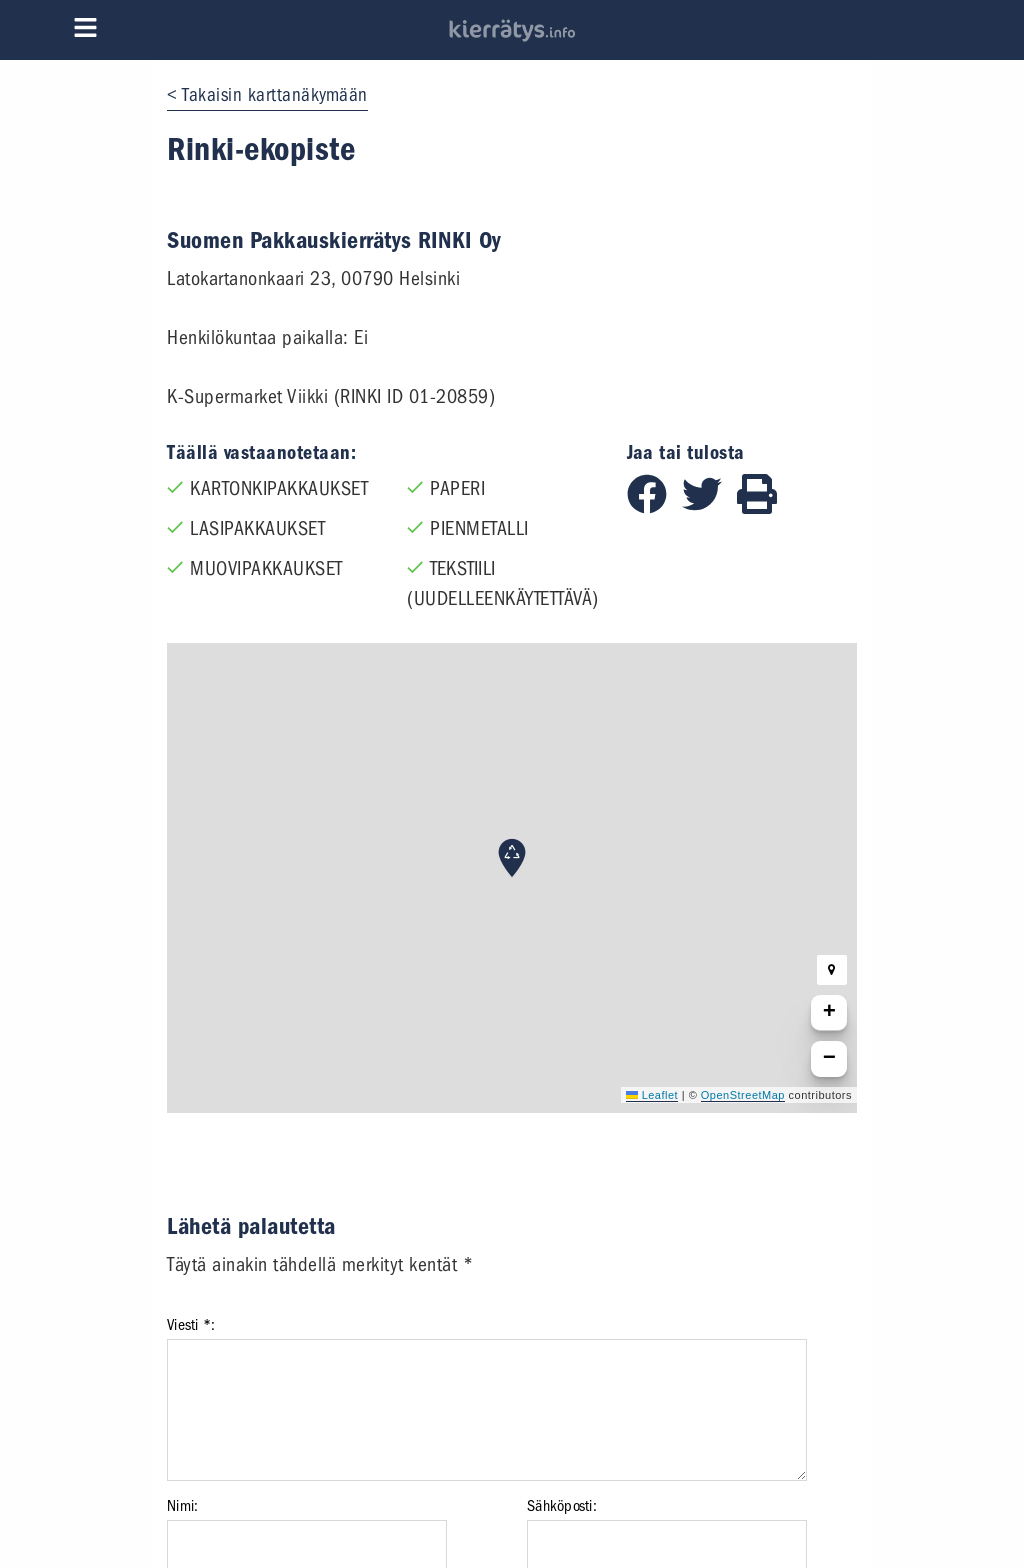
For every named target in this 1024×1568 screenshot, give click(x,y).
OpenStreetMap (743, 1095)
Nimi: (182, 1506)
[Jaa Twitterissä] (709, 507)
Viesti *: (191, 1325)
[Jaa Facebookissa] (654, 507)
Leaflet (652, 1095)
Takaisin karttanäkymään (275, 95)
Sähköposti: (562, 1506)
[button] (512, 858)
